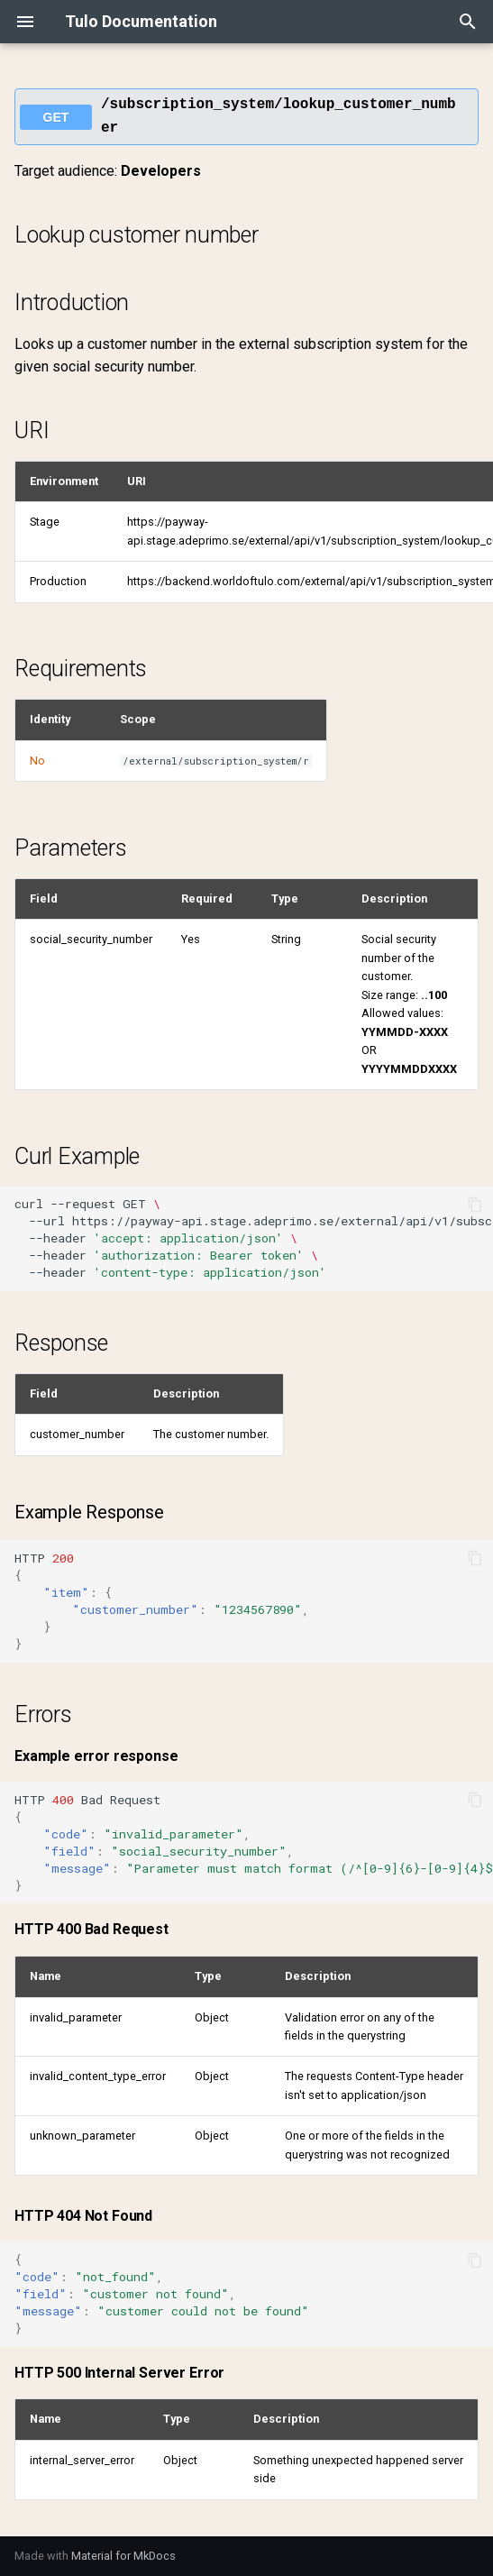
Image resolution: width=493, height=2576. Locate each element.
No (37, 760)
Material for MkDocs (123, 2555)
